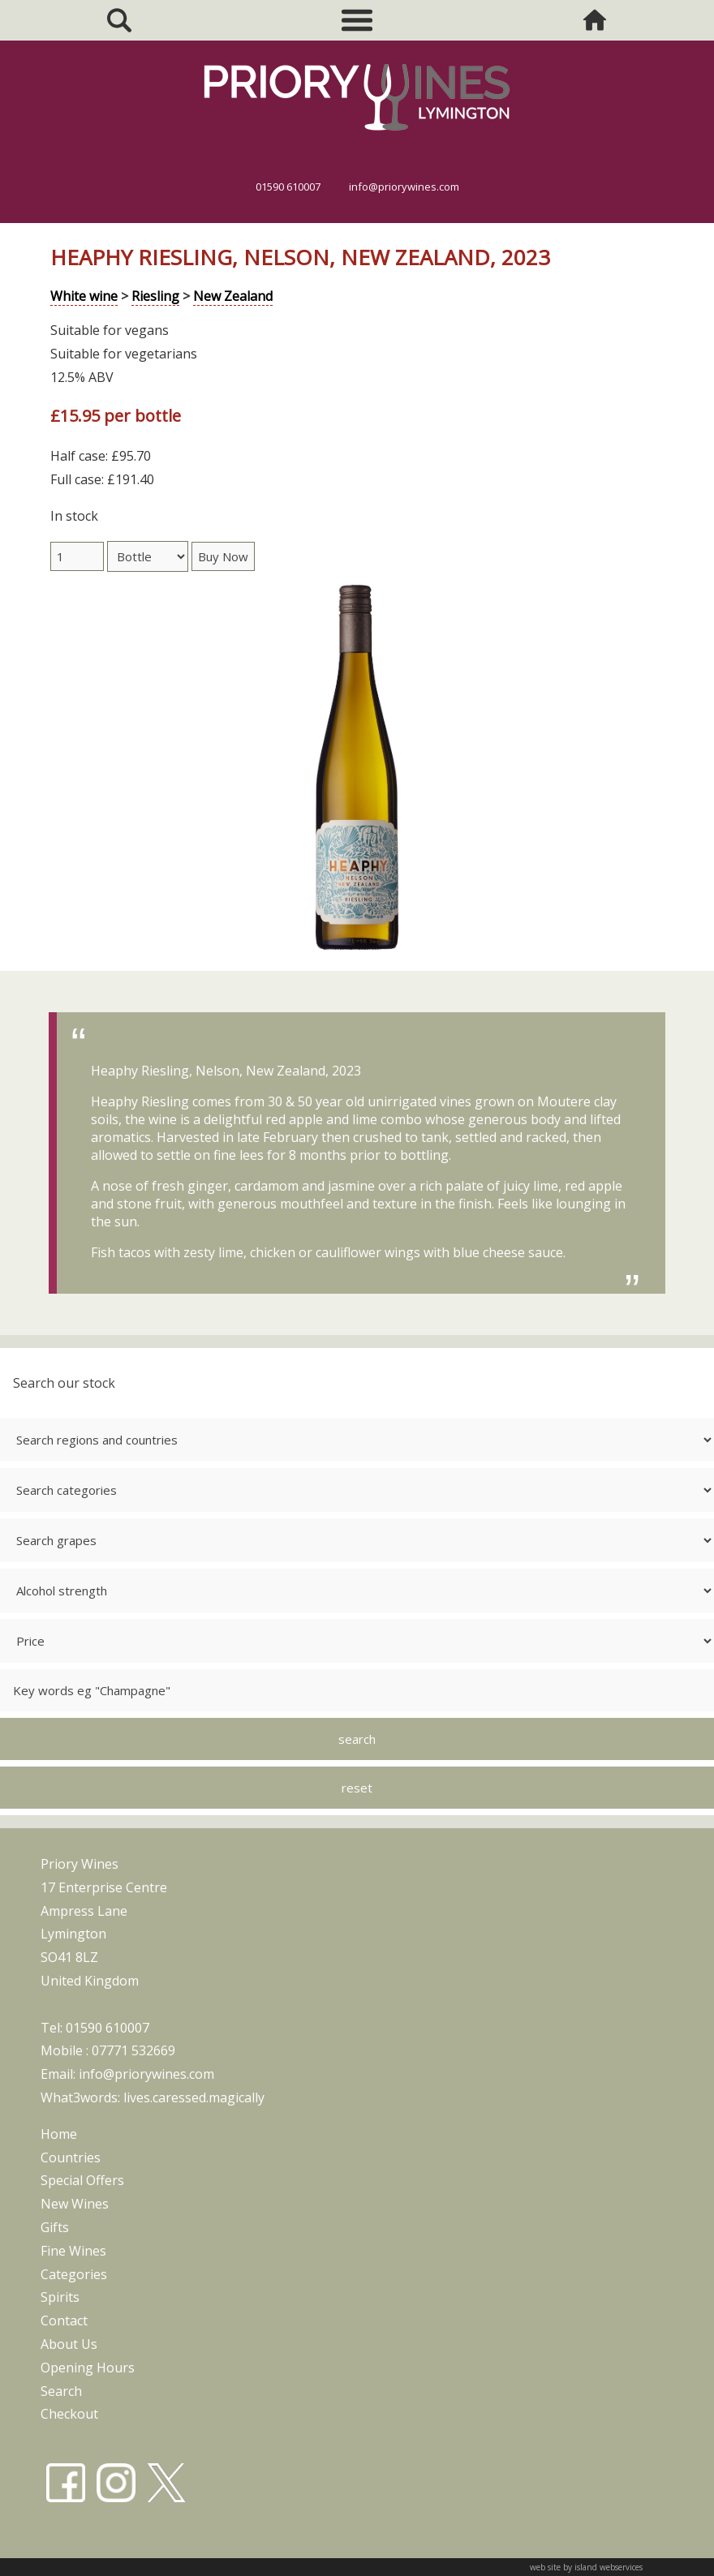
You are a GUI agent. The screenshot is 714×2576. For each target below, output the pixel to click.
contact (64, 2320)
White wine (84, 296)
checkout (69, 2414)
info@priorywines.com (404, 186)
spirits (60, 2297)
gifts (55, 2227)
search (61, 2391)
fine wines (73, 2251)
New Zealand (233, 296)
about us (69, 2344)
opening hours (88, 2367)
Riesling (155, 296)
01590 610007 (288, 186)
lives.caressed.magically (194, 2097)
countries (71, 2157)
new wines (75, 2204)
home (59, 2134)
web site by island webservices (586, 2567)
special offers (82, 2180)
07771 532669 (133, 2050)
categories (74, 2274)
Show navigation (357, 20)
